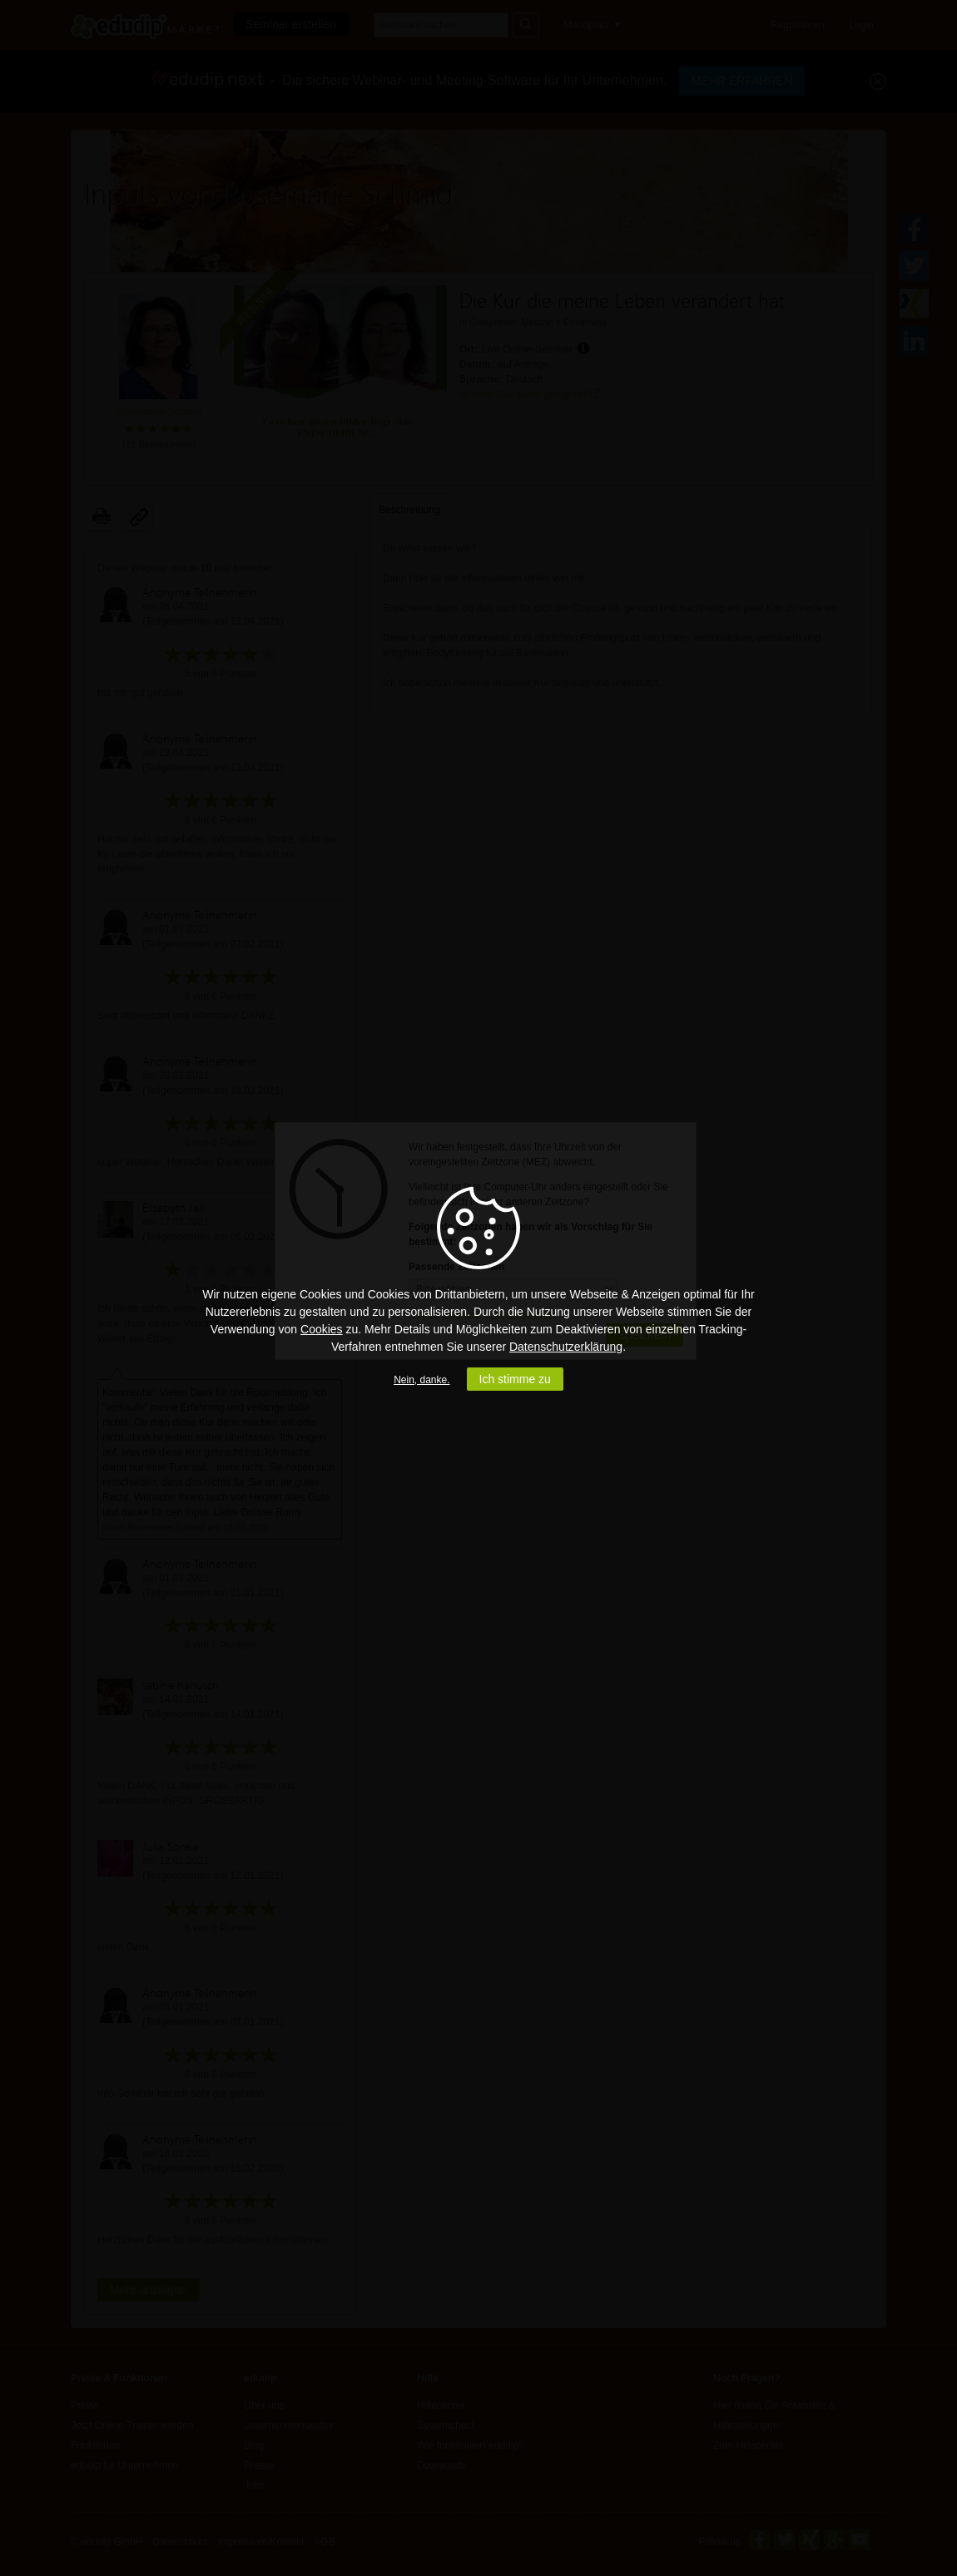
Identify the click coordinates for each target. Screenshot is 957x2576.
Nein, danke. (421, 1380)
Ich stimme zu (515, 1379)
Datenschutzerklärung (565, 1346)
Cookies (321, 1329)
